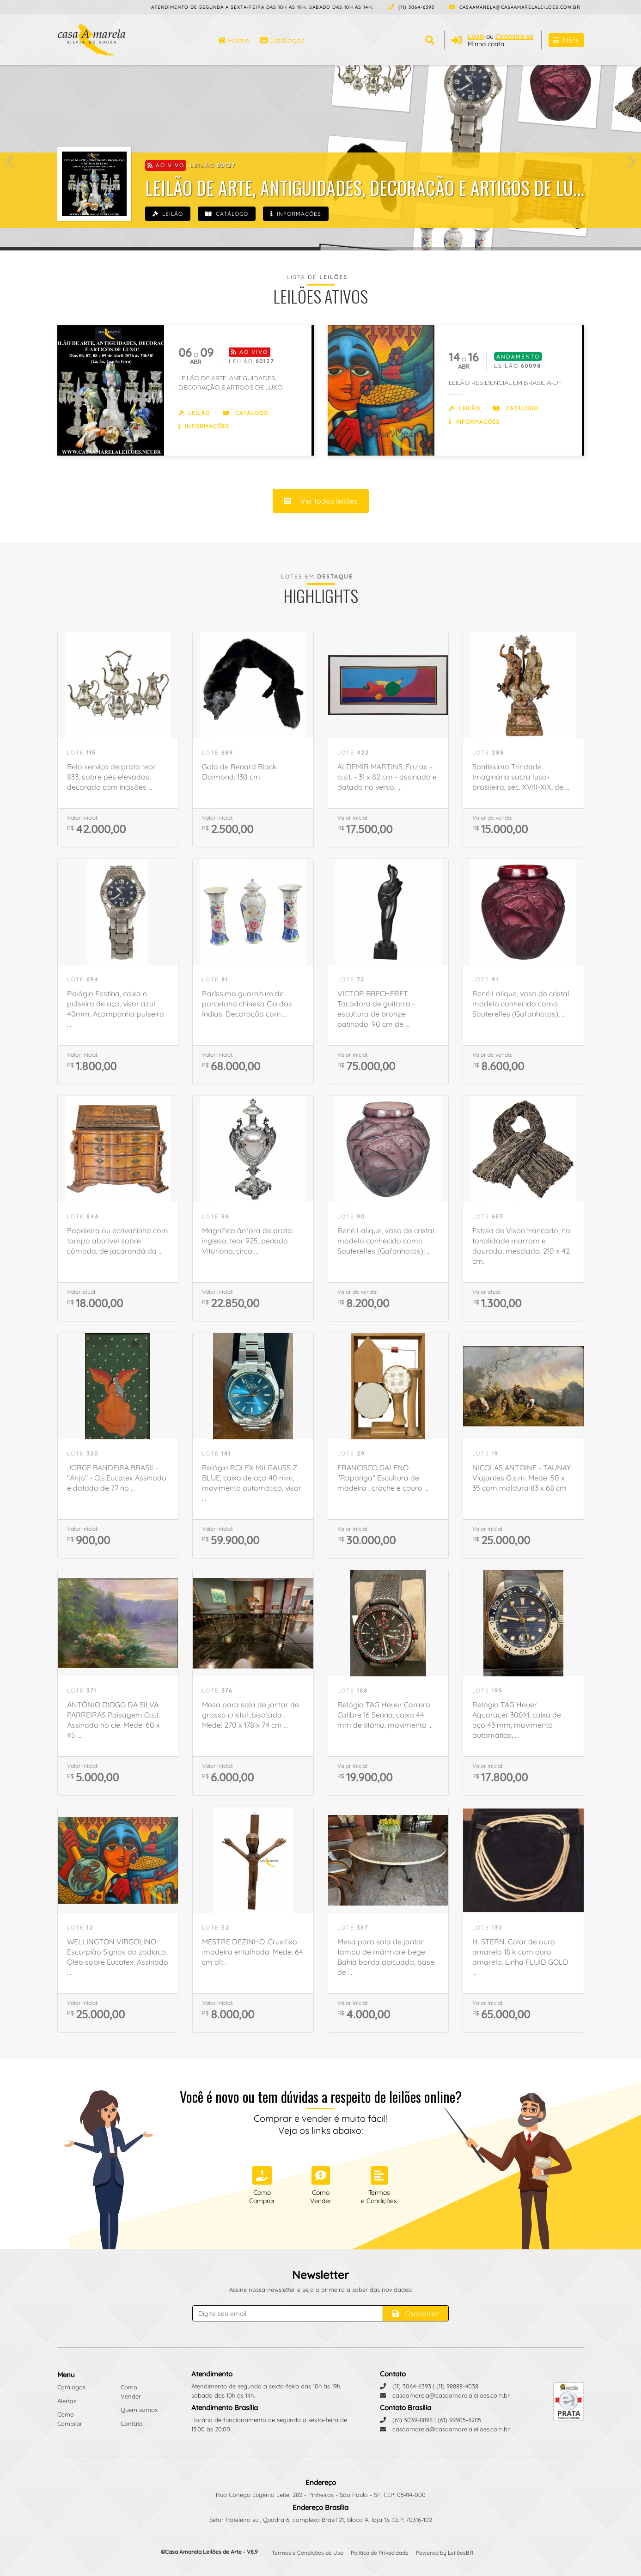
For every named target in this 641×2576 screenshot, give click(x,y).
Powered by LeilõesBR (444, 2552)
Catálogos (282, 40)
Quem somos (139, 2409)
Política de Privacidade (380, 2552)
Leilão (168, 213)
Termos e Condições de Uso (307, 2552)
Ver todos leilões (321, 500)
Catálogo (226, 213)
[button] (9, 161)
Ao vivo (165, 165)
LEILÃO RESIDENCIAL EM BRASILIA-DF (505, 382)
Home (233, 40)
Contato (132, 2423)
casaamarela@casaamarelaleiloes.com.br (514, 7)
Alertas (66, 2401)
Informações (295, 213)
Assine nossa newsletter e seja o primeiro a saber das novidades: (320, 2289)
